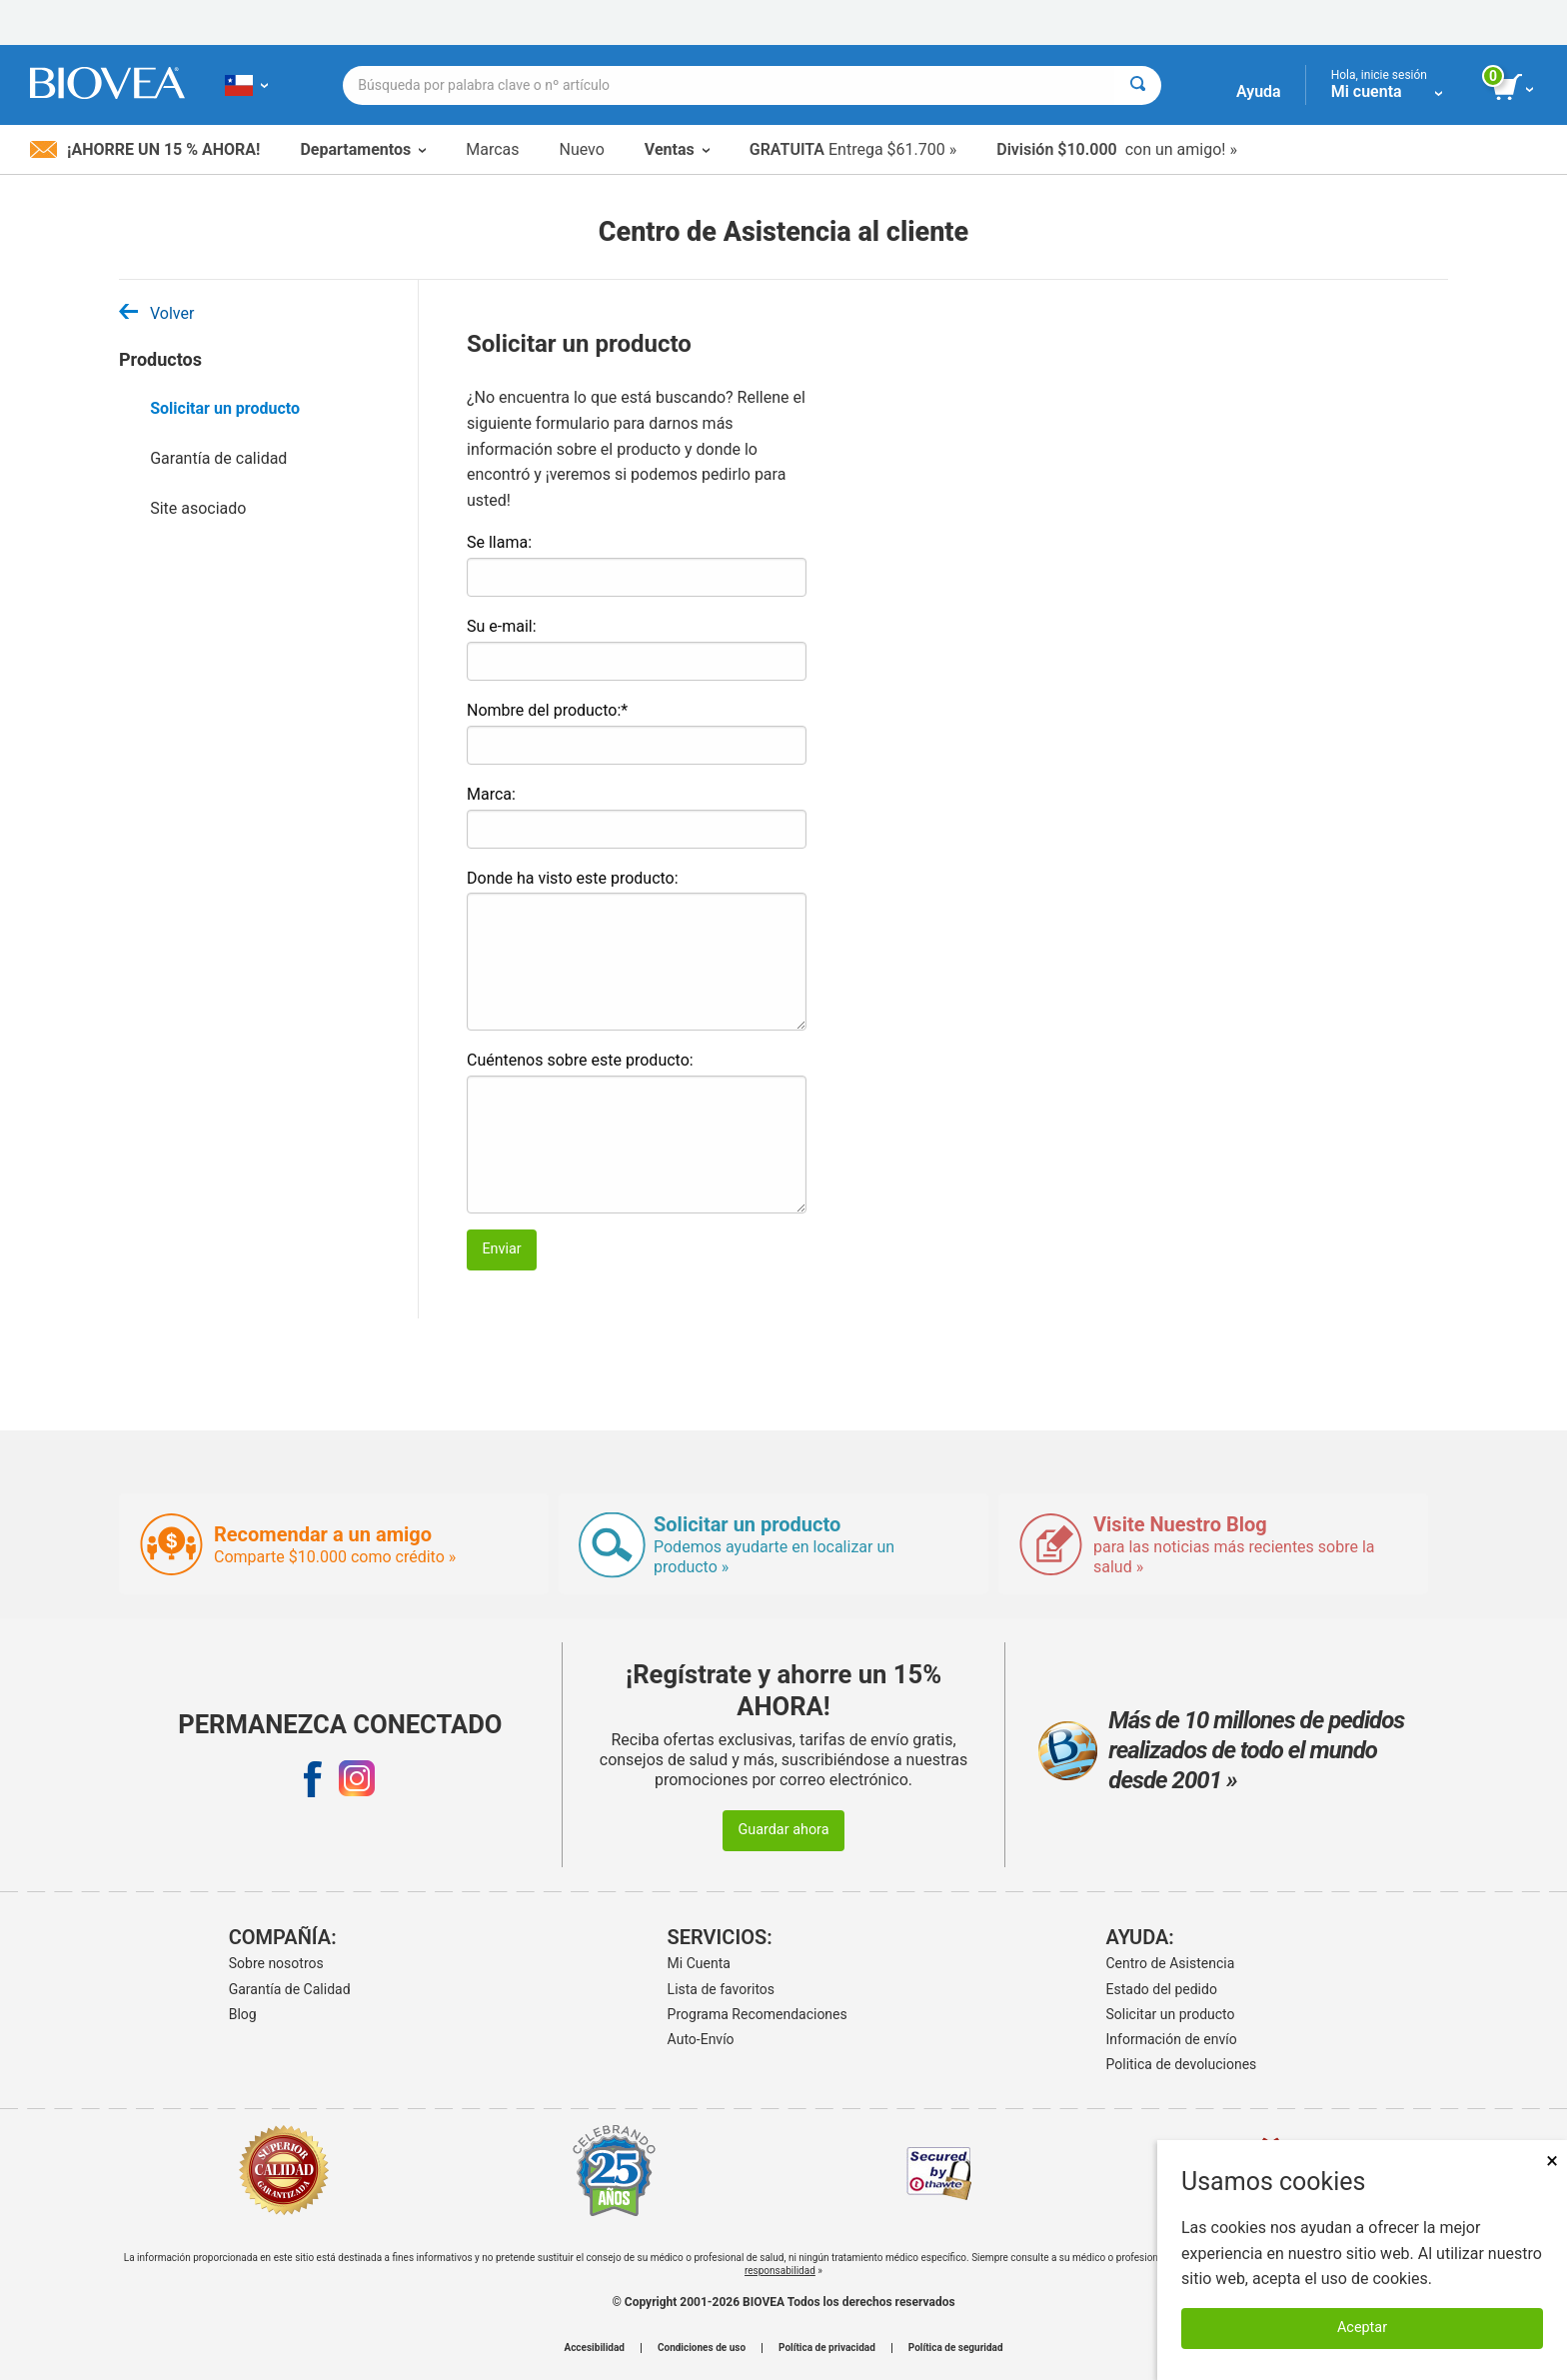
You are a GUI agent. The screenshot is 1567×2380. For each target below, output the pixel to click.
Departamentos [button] (363, 149)
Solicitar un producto (225, 408)
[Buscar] (1137, 85)
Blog (243, 2014)
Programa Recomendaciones (757, 2014)
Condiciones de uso (702, 2348)
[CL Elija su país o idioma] (246, 85)
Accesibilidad (594, 2348)
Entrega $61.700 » (853, 149)
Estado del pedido (1161, 1989)
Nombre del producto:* (547, 710)
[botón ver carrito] (1514, 88)
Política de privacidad (827, 2348)
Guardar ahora (783, 1829)
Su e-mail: (502, 626)
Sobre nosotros (276, 1963)
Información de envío (1171, 2039)
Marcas (492, 149)
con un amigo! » (1116, 149)
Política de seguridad (955, 2348)
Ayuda (1258, 91)
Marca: (491, 794)
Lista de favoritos (721, 1989)
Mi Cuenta (699, 1963)
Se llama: (499, 542)
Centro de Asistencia (1170, 1963)
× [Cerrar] (1552, 2160)
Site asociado (198, 508)
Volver (156, 313)
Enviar (501, 1248)
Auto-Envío (701, 2039)
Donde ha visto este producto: (573, 878)
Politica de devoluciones (1181, 2064)
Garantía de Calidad (290, 1989)
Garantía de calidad (218, 458)
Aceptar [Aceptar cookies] (1362, 2327)
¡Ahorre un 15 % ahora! (145, 149)
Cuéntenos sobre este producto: (580, 1060)
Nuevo (581, 149)
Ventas (677, 149)
